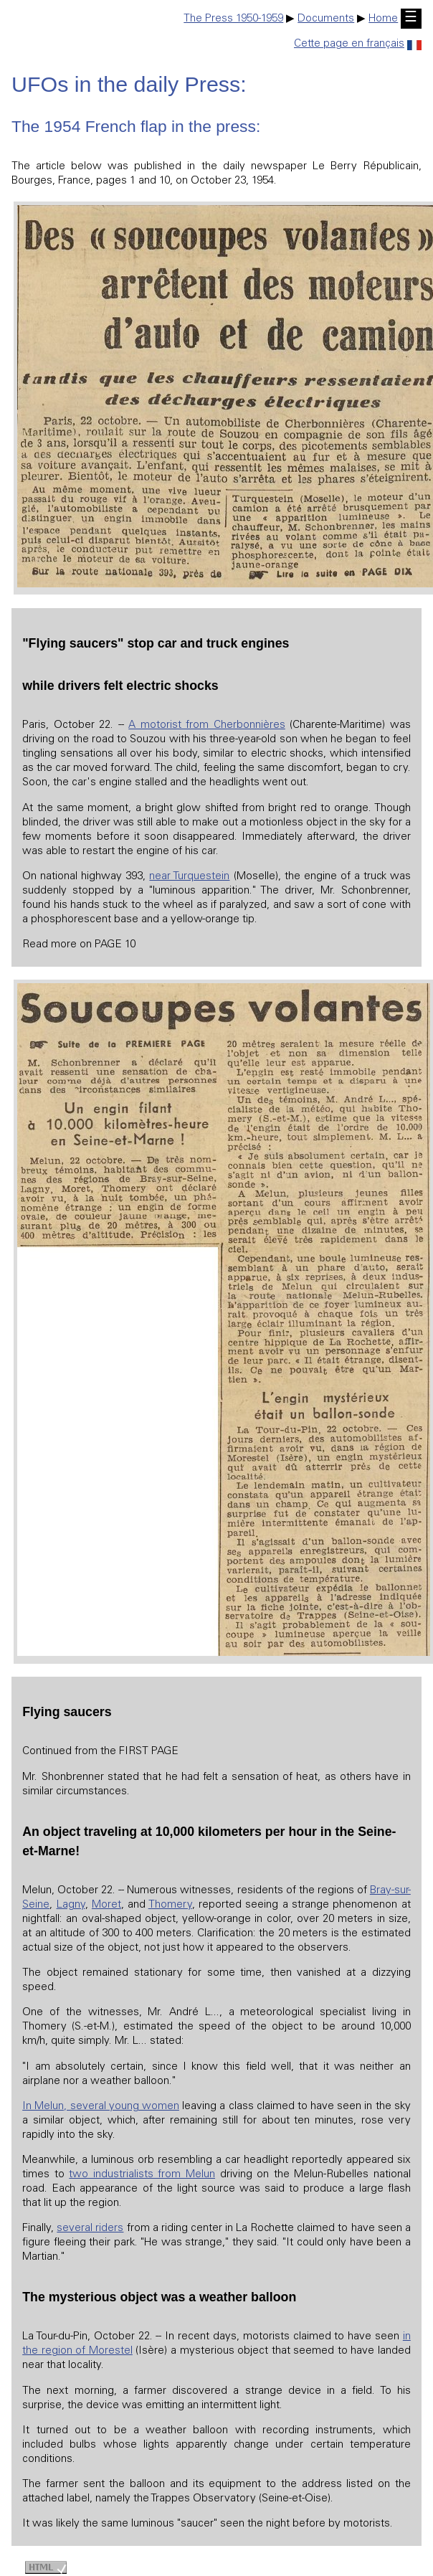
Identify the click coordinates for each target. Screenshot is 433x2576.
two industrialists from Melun (142, 2174)
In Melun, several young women (100, 2106)
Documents (326, 19)
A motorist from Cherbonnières (206, 725)
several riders (90, 2228)
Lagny (71, 1905)
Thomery (170, 1905)
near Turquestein (189, 876)
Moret (106, 1905)
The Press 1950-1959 (233, 19)
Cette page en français (358, 44)
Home (383, 19)
